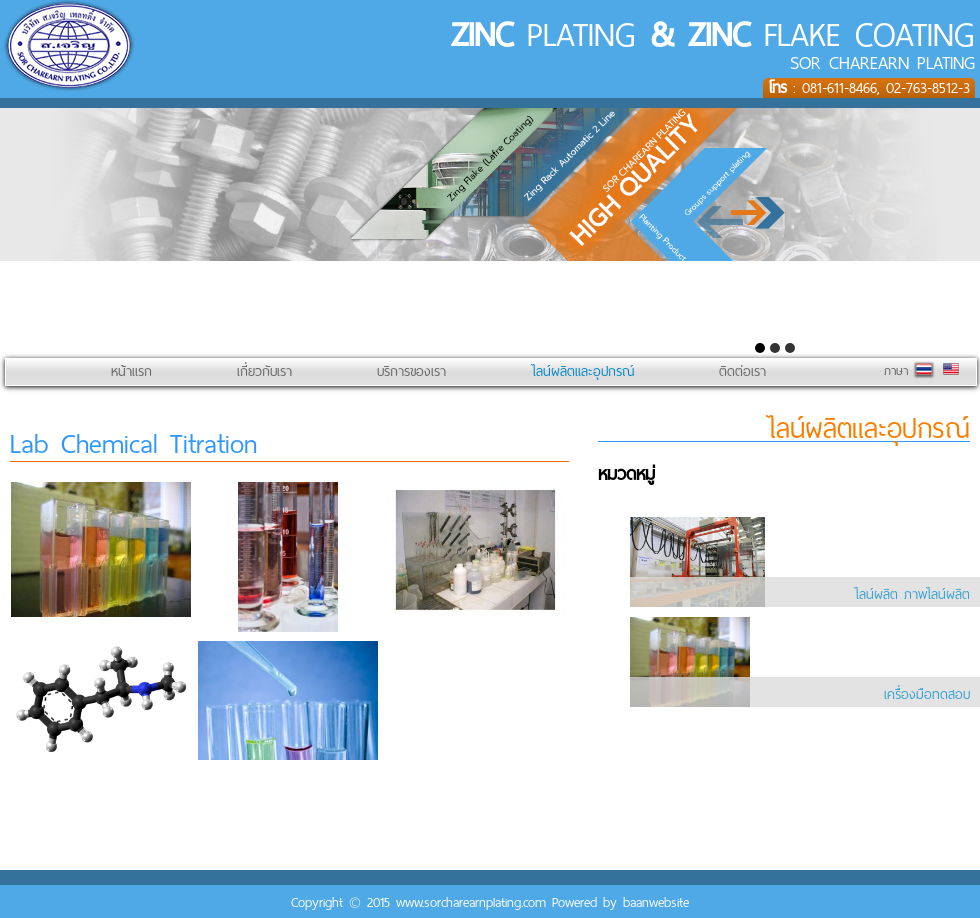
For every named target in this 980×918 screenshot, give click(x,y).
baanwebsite (656, 902)
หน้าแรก (131, 371)
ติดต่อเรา (742, 371)
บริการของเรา (411, 371)
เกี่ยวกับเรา (264, 371)
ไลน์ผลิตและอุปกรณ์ (582, 371)
